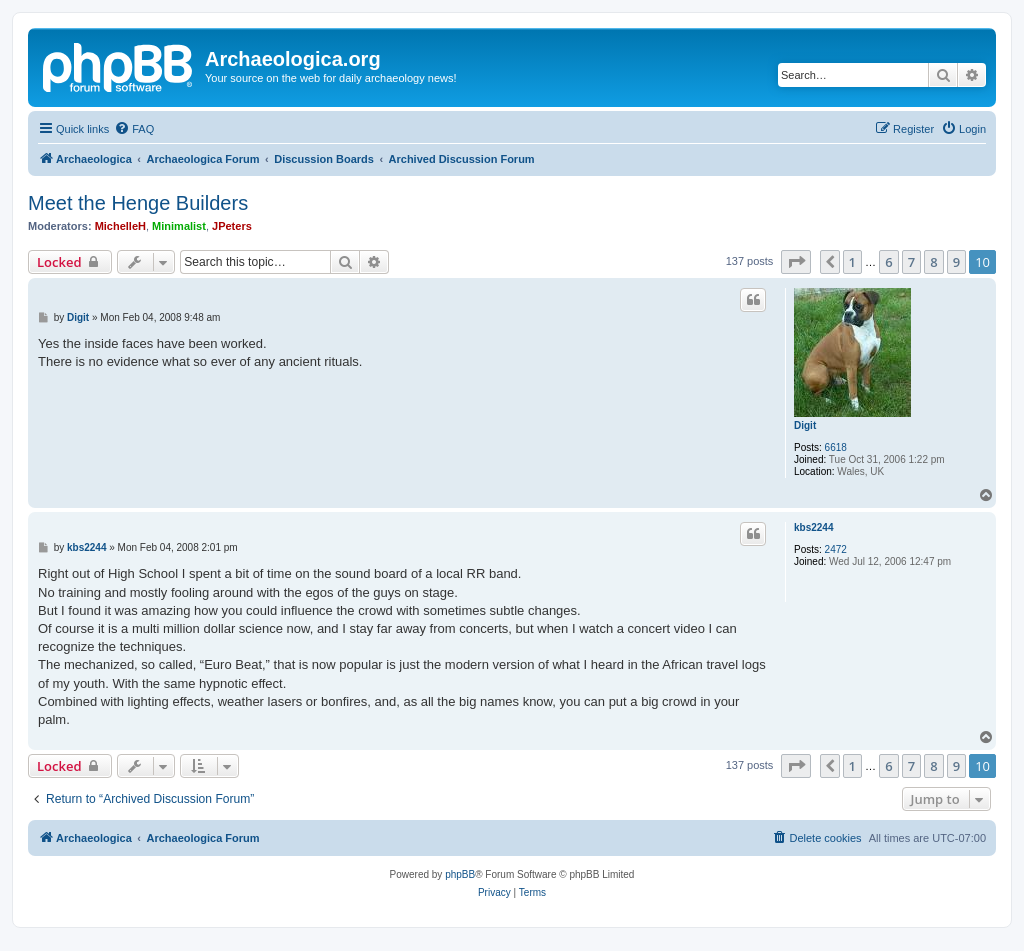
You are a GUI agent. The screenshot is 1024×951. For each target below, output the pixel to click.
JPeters (232, 226)
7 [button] (911, 262)
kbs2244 (813, 527)
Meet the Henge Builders (138, 203)
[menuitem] (134, 129)
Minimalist (179, 226)
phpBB (460, 874)
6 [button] (888, 262)
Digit (805, 425)
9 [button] (956, 262)
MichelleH (120, 226)
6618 (836, 447)
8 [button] (933, 262)
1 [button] (852, 262)
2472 (836, 549)
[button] (796, 262)
